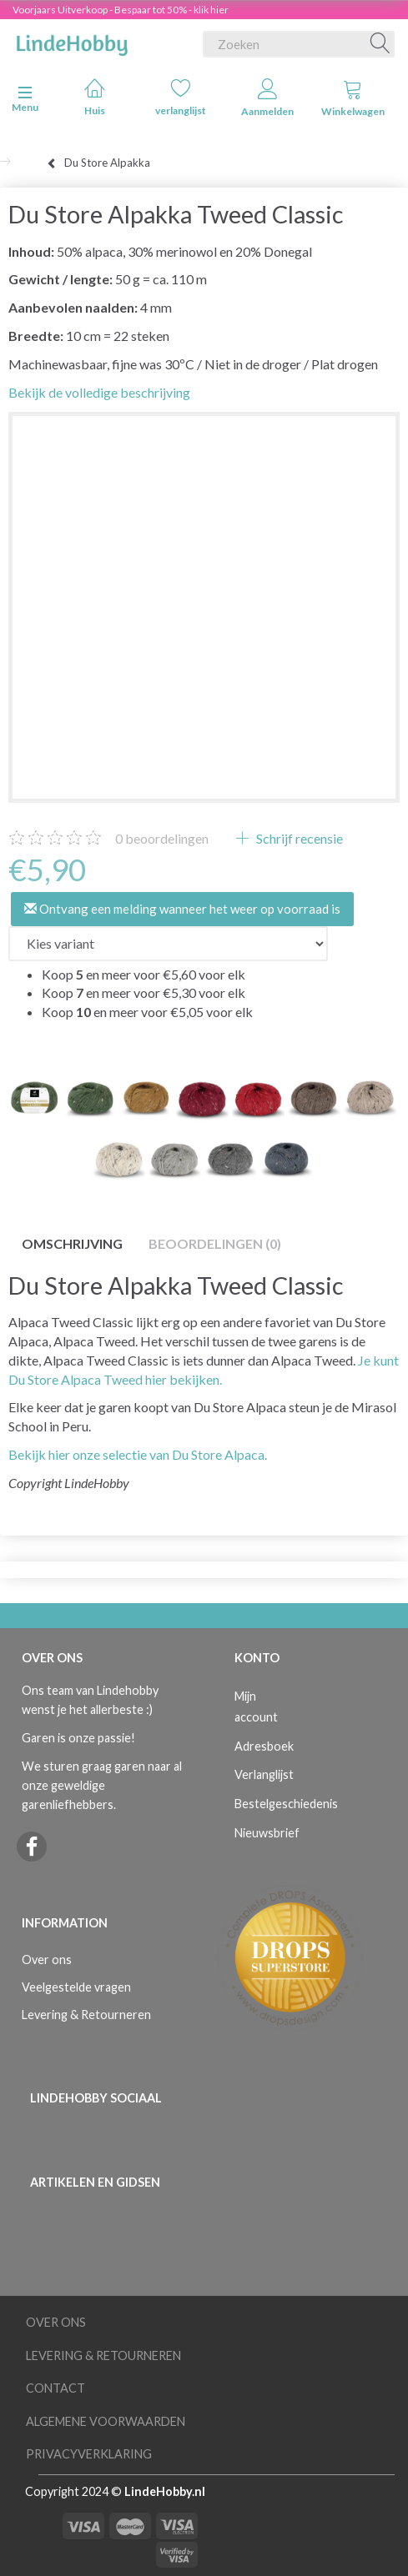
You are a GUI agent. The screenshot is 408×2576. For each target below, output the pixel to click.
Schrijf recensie (298, 838)
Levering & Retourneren (86, 2014)
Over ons (47, 1959)
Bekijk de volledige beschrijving (99, 392)
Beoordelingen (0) (215, 1243)
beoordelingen (162, 838)
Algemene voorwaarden (105, 2421)
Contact (55, 2388)
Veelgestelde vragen (76, 1987)
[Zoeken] (380, 44)
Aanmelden (267, 98)
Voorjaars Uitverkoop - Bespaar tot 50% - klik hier (121, 9)
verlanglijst (180, 97)
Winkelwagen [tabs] (353, 98)
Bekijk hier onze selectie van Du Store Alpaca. (137, 1454)
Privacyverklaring (89, 2454)
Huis (94, 97)
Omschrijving (72, 1243)
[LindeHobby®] (71, 41)
